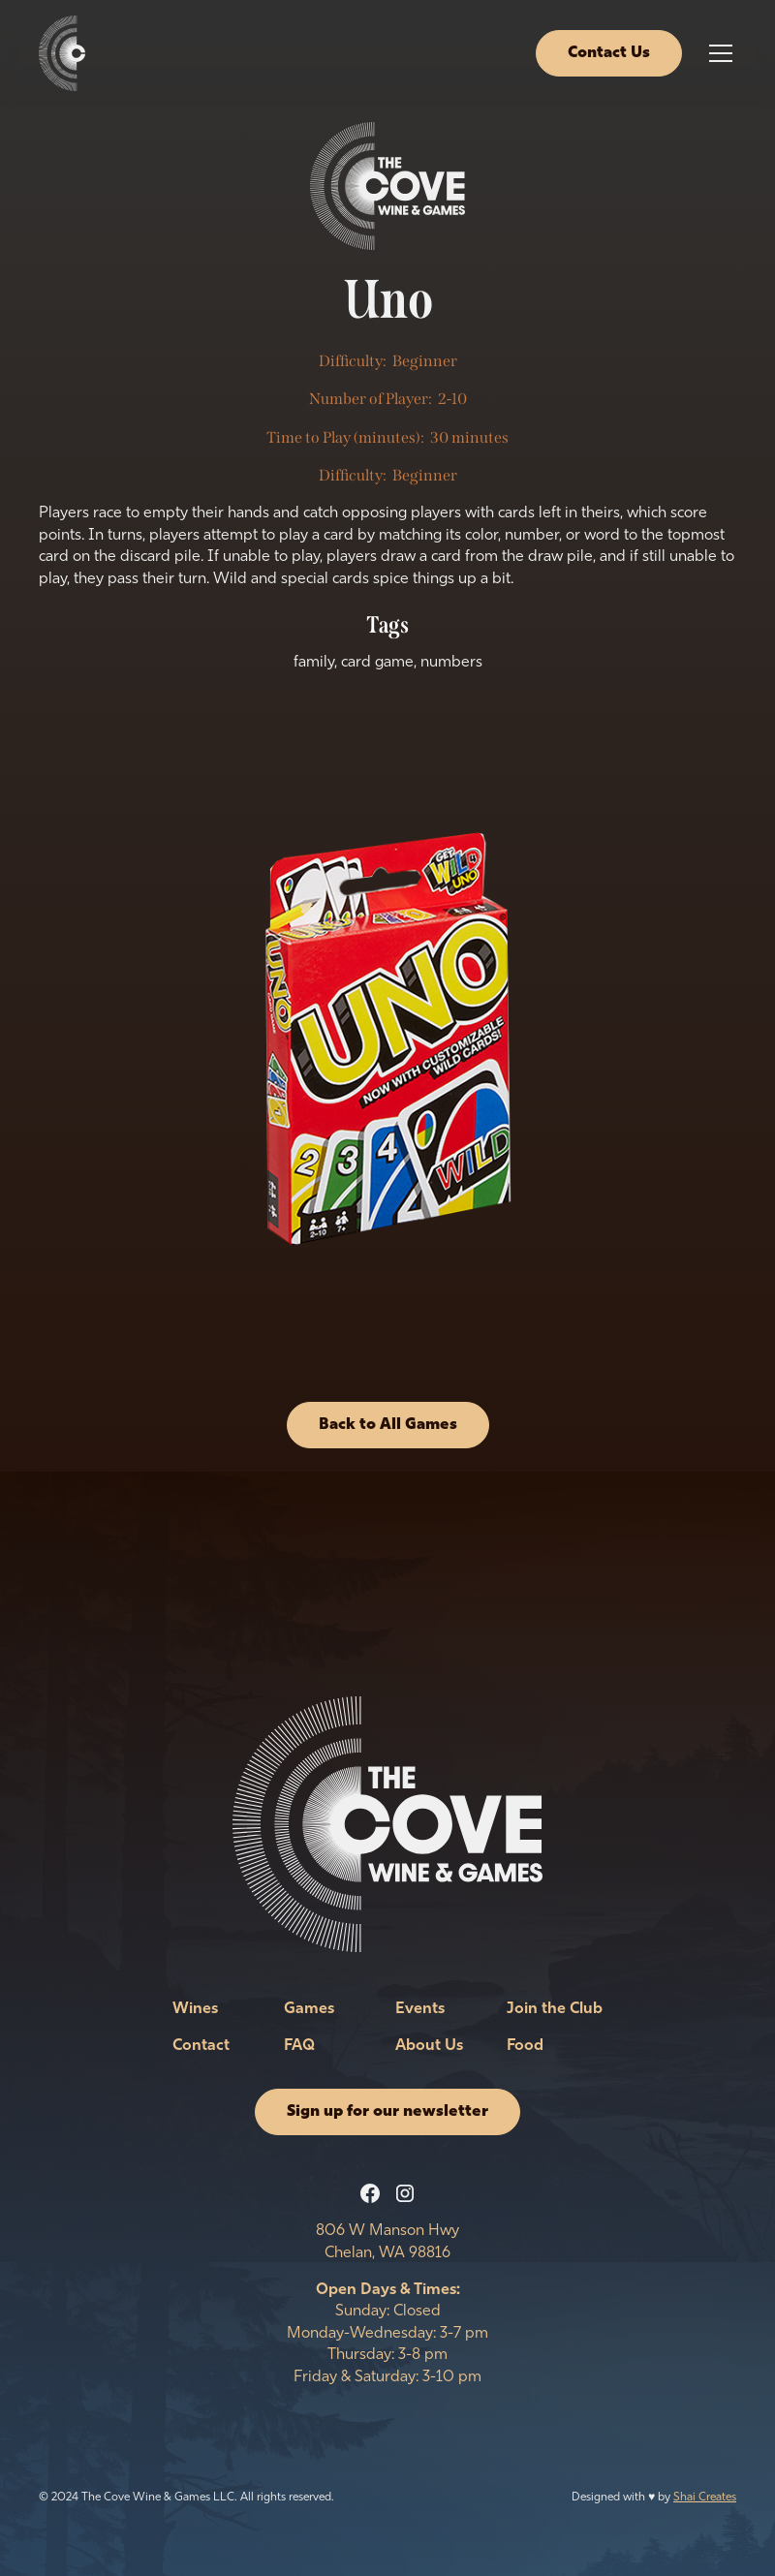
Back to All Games (388, 1425)
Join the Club (555, 2009)
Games (309, 2009)
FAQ (299, 2046)
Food (525, 2046)
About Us (429, 2046)
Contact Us (609, 53)
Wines (195, 2009)
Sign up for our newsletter (387, 2112)
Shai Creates (704, 2497)
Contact (201, 2046)
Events (420, 2009)
